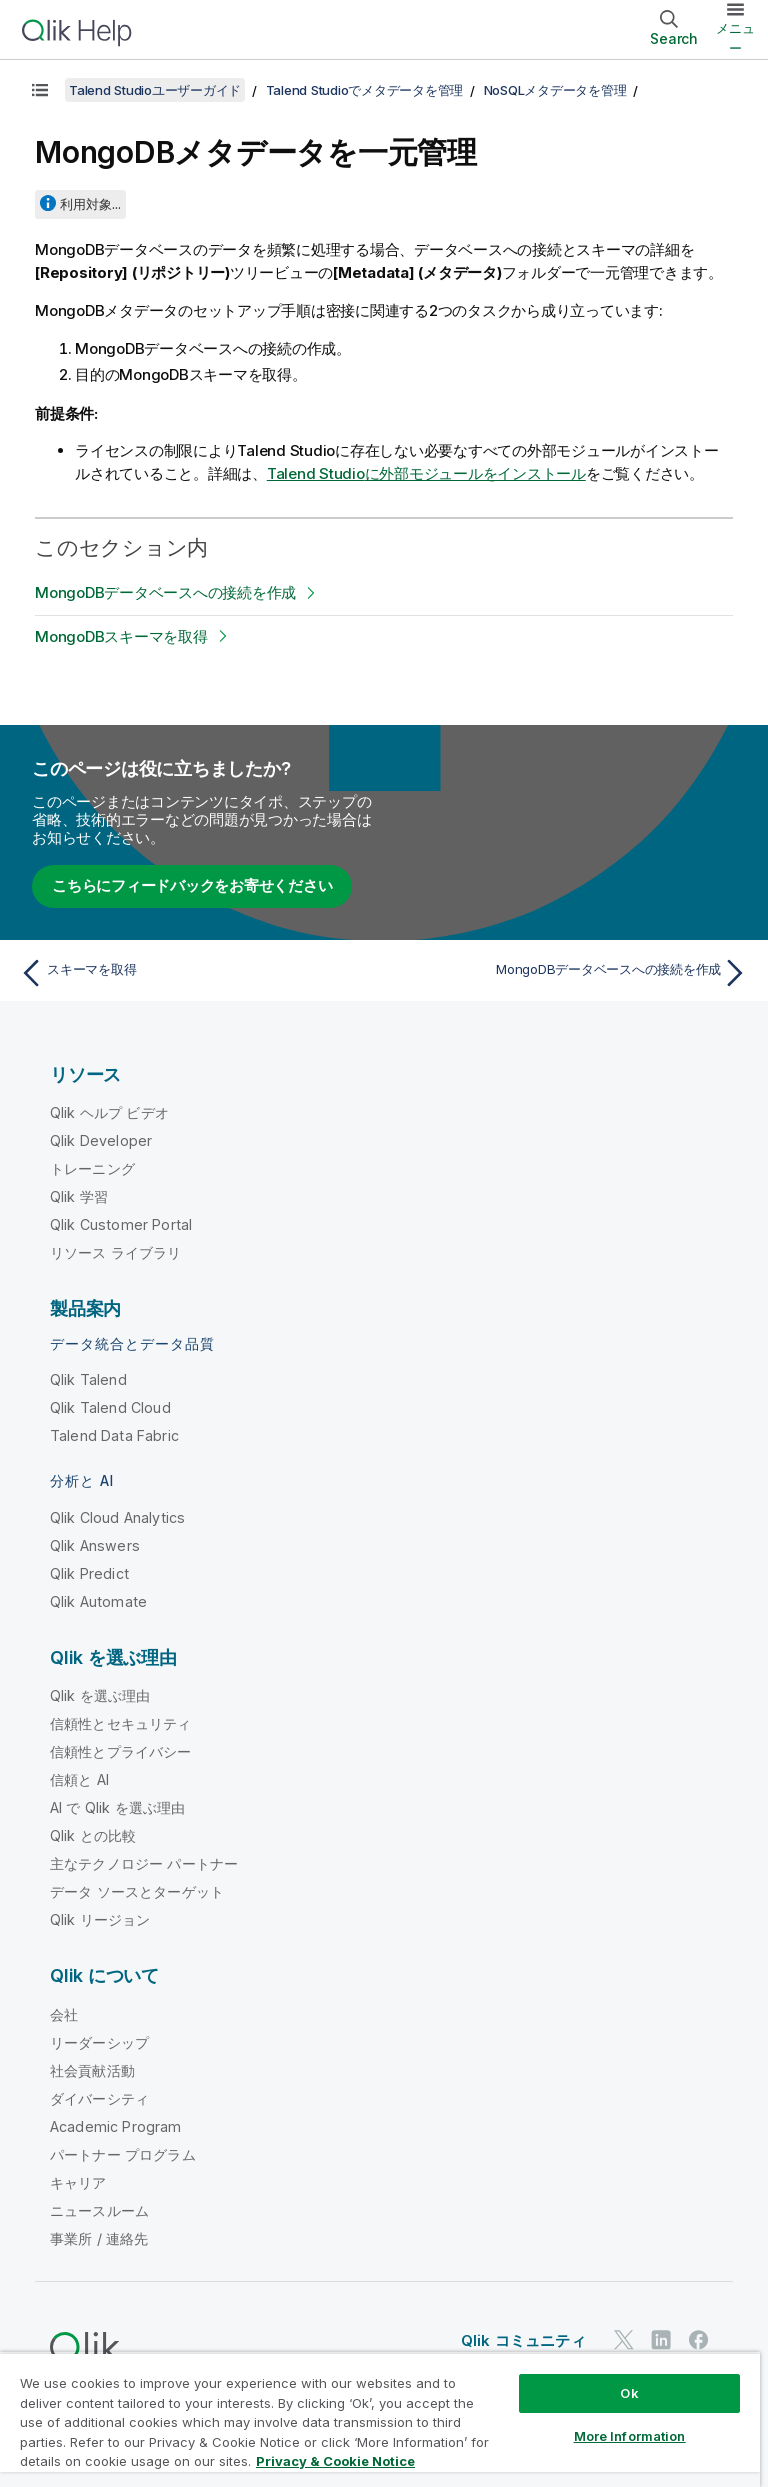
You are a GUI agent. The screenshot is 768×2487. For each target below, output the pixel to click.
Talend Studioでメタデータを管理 (365, 90)
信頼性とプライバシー (121, 1751)
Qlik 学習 (79, 1196)
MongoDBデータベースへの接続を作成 (165, 592)
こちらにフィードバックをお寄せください (192, 885)
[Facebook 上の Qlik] (699, 2339)
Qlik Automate (98, 1601)
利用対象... (90, 204)
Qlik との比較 (93, 1835)
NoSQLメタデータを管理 (555, 90)
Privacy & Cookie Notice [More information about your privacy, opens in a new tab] (335, 2461)
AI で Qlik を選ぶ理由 (117, 1807)
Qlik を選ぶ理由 (100, 1695)
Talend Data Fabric (114, 1435)
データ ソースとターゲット (137, 1891)
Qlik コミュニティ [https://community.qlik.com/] (523, 2340)
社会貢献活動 (92, 2070)
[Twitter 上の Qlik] (624, 2339)
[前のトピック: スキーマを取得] (196, 973)
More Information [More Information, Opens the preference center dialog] (630, 2436)
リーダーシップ (99, 2042)
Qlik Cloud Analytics (117, 1517)
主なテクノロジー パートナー (144, 1863)
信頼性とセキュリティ (121, 1723)
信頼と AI (79, 1779)
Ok (629, 2393)
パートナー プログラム (123, 2154)
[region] (380, 2419)
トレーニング (92, 1168)
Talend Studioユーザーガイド (155, 90)
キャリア (78, 2182)
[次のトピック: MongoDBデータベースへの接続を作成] (572, 973)
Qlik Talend (88, 1379)
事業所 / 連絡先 (99, 2238)
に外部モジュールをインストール (426, 473)
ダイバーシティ (99, 2098)
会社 (64, 2014)
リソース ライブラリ (116, 1252)
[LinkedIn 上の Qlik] (661, 2339)
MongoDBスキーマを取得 (121, 636)
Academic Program (116, 2126)
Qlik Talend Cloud (110, 1407)
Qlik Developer (101, 1140)
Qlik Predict (89, 1573)
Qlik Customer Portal (121, 1224)
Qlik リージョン (100, 1919)
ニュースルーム (99, 2210)
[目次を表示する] (40, 90)
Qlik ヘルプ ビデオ (109, 1112)
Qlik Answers (95, 1545)
